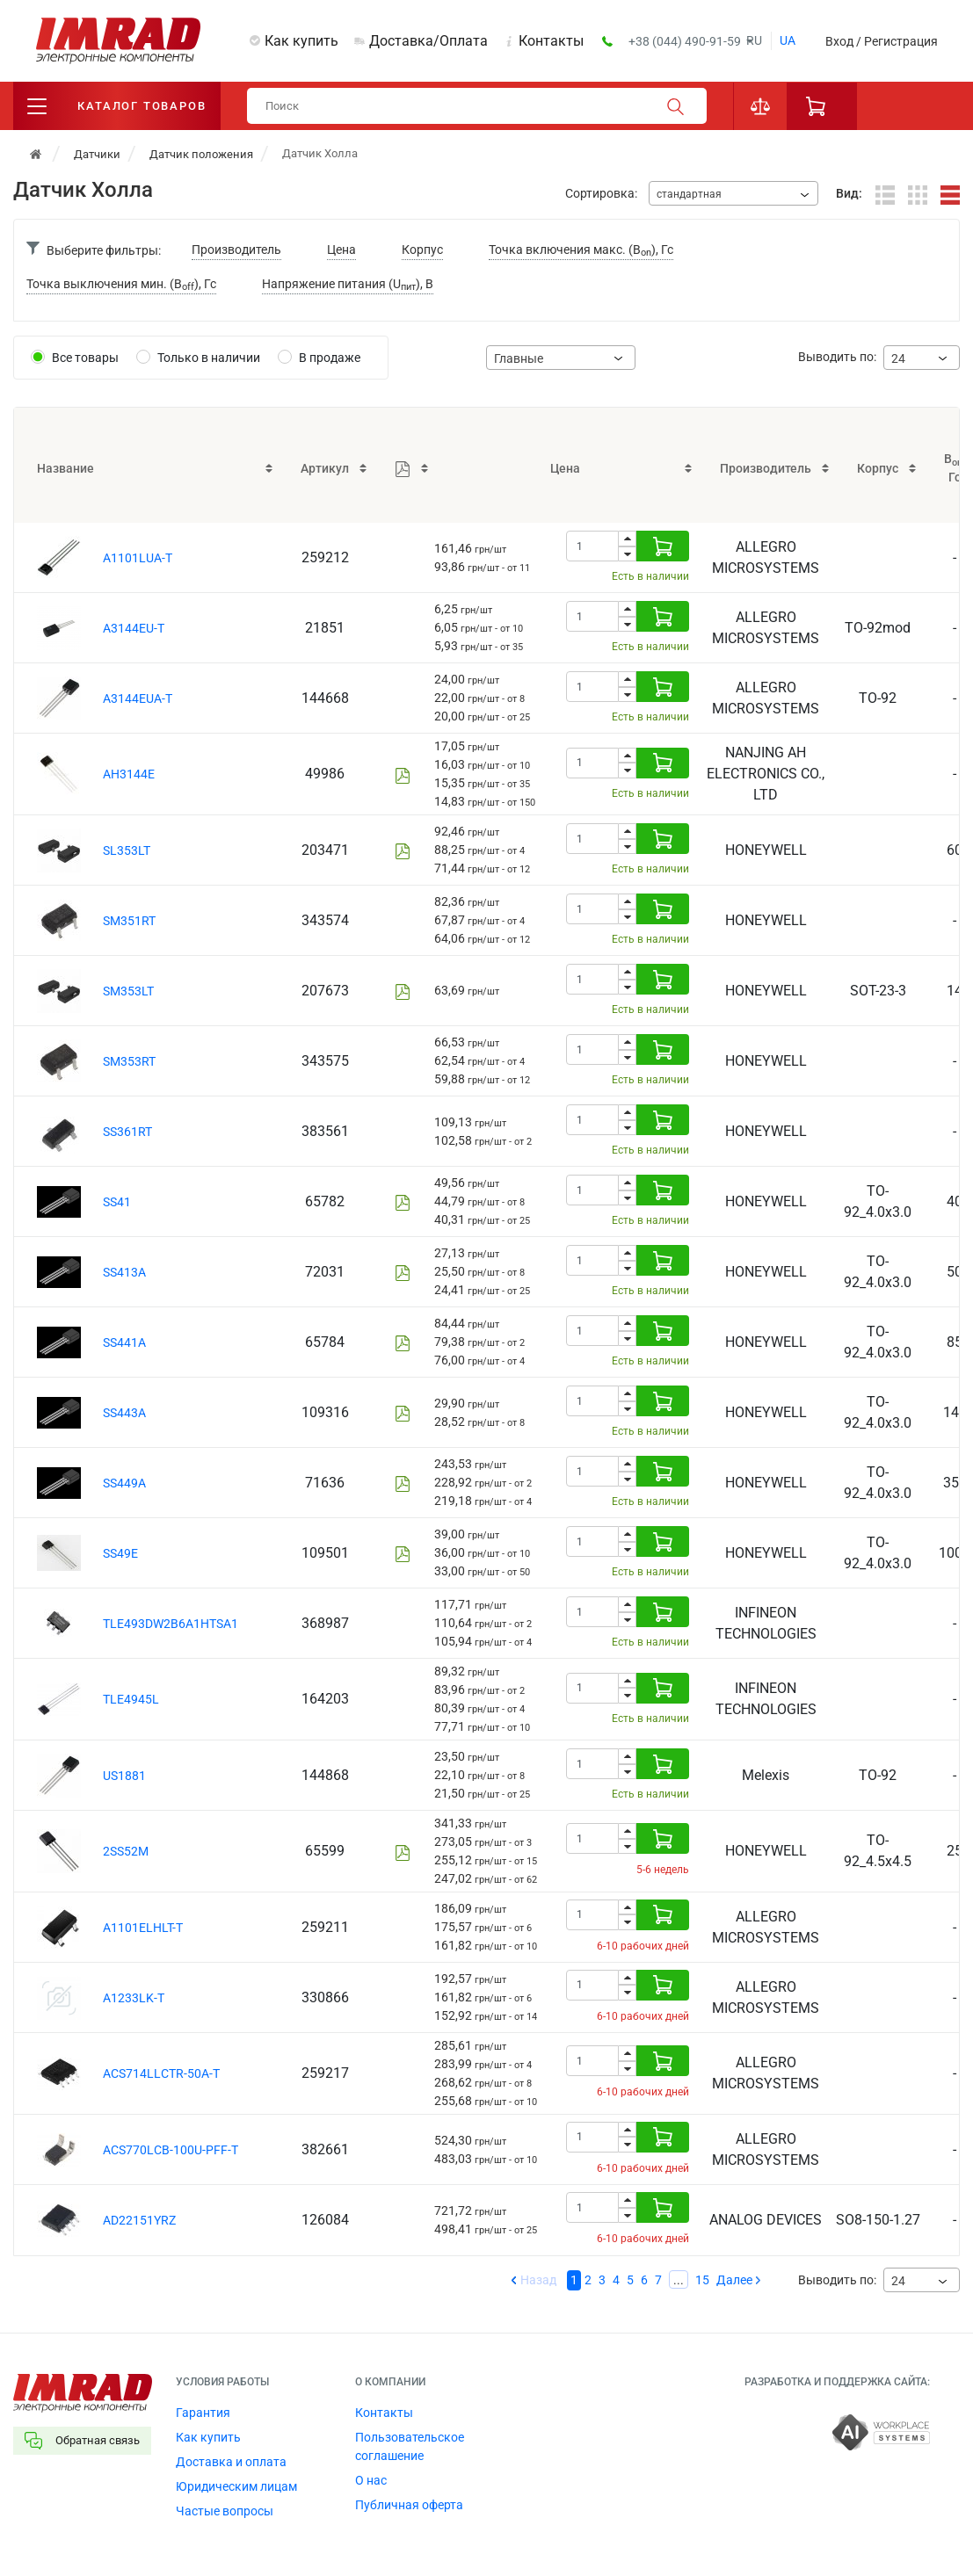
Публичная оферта (409, 2505)
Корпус (422, 249)
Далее (734, 2280)
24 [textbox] (898, 358)
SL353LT (126, 850)
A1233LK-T (133, 1998)
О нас (371, 2480)
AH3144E (129, 774)
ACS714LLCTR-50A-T (161, 2073)
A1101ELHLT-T (143, 1928)
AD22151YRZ (139, 2220)
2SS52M (126, 1851)
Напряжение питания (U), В (347, 285)
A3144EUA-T (137, 698)
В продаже (329, 358)
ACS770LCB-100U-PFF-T (170, 2150)
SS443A (124, 1413)
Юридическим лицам (236, 2486)
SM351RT (129, 921)
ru (754, 40)
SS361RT (127, 1132)
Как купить (301, 41)
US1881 (124, 1776)
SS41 (117, 1202)
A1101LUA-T (137, 558)
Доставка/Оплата (428, 41)
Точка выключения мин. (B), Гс (121, 285)
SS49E (120, 1553)
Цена (341, 249)
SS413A (124, 1272)
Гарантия (203, 2413)
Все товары (85, 358)
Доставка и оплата (231, 2462)
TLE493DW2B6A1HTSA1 (170, 1624)
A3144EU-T (133, 628)
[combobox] (733, 193)
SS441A (124, 1342)
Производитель (236, 249)
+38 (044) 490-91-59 (686, 41)
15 (702, 2280)
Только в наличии (208, 358)
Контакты (551, 41)
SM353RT (129, 1061)
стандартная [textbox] (689, 194)
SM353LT (128, 991)
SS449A (124, 1483)
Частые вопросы (224, 2511)
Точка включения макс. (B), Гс (581, 250)
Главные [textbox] (518, 358)
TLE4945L (131, 1699)
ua (787, 40)
